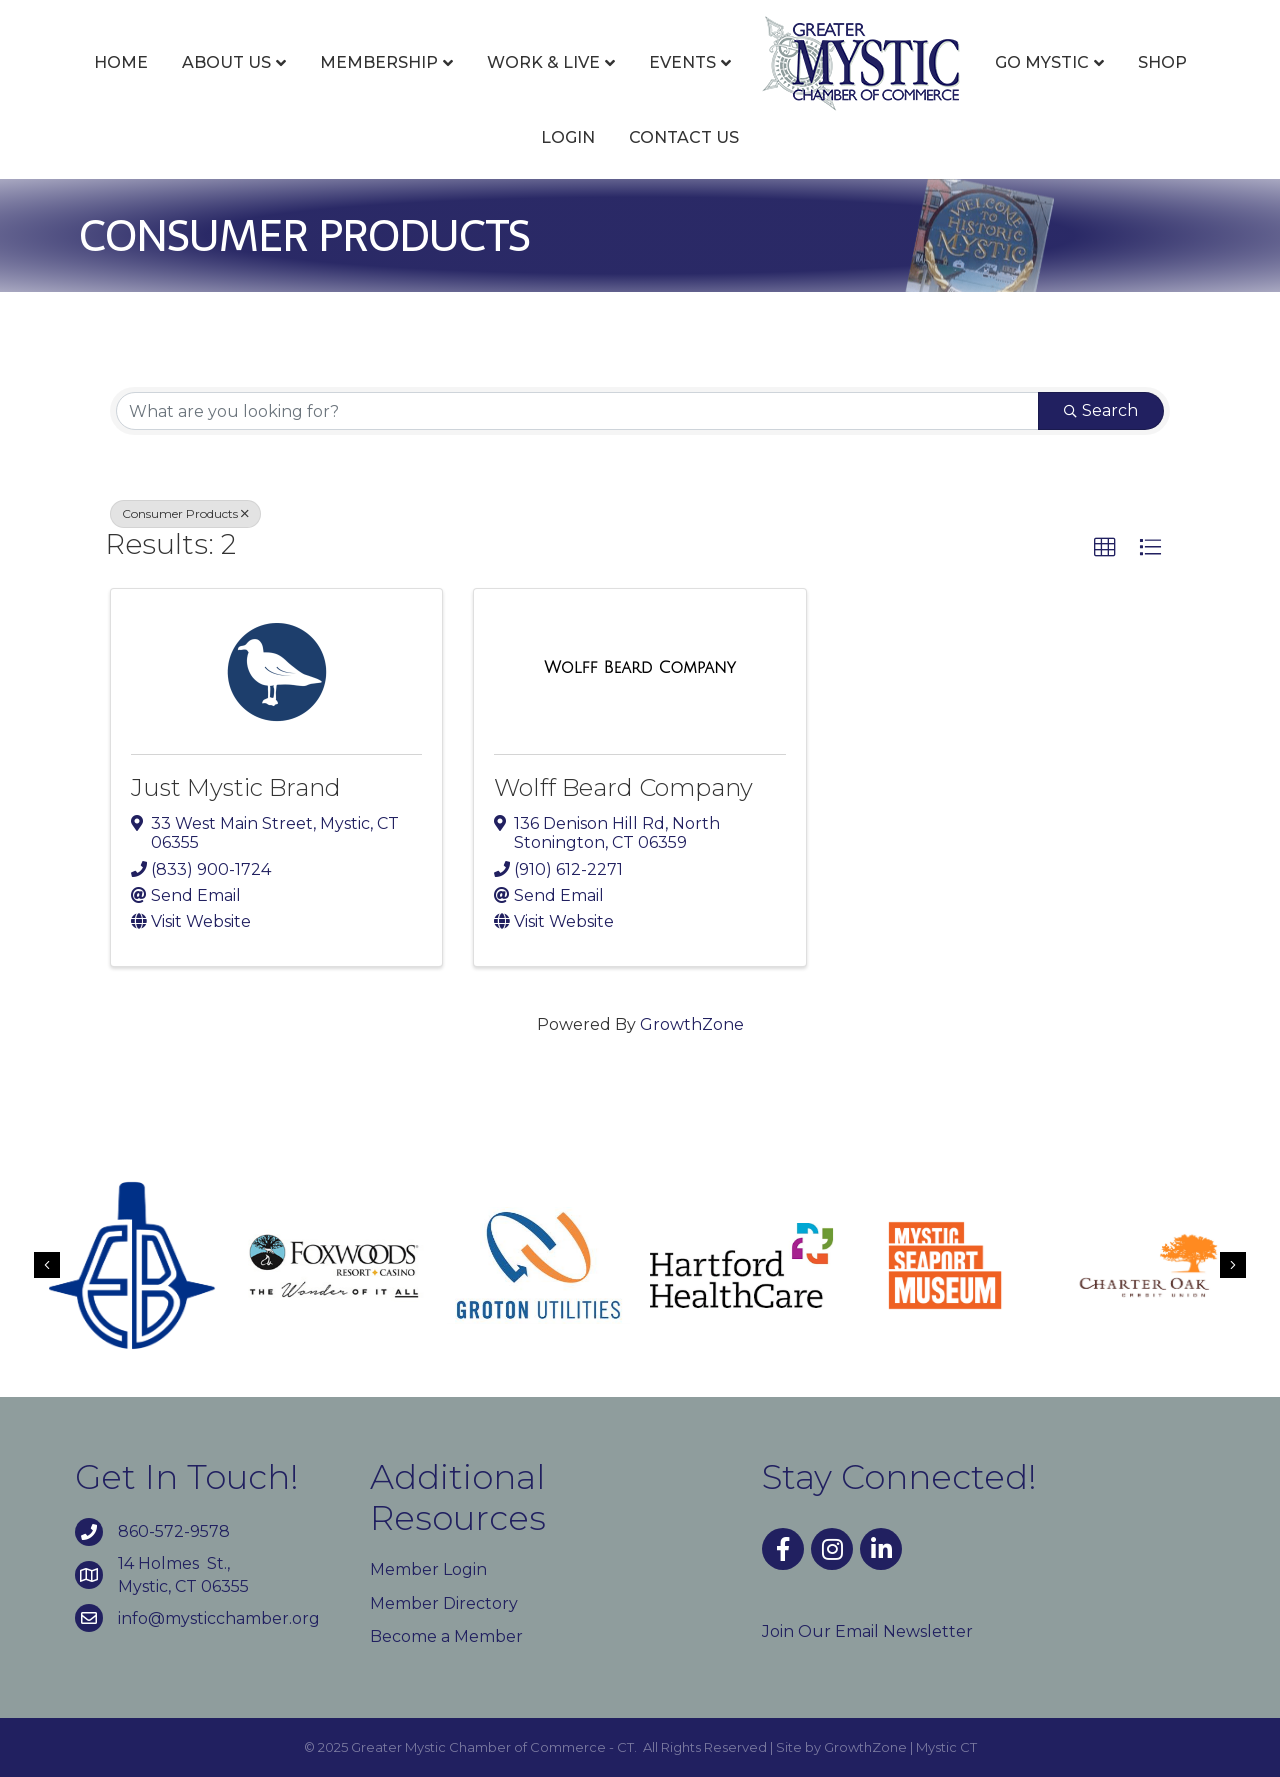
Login (568, 137)
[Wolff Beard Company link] (639, 668)
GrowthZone (692, 1024)
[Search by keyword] (577, 411)
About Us (226, 62)
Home (121, 62)
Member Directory (444, 1603)
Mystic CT (946, 1747)
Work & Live (543, 62)
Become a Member (446, 1636)
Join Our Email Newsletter (867, 1631)
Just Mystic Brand (236, 787)
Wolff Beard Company (623, 787)
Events (682, 62)
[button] (1105, 548)
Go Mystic (1042, 62)
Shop (1162, 62)
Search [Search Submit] (1101, 410)
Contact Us (684, 137)
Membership (379, 62)
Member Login (428, 1569)
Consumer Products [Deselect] (185, 513)
